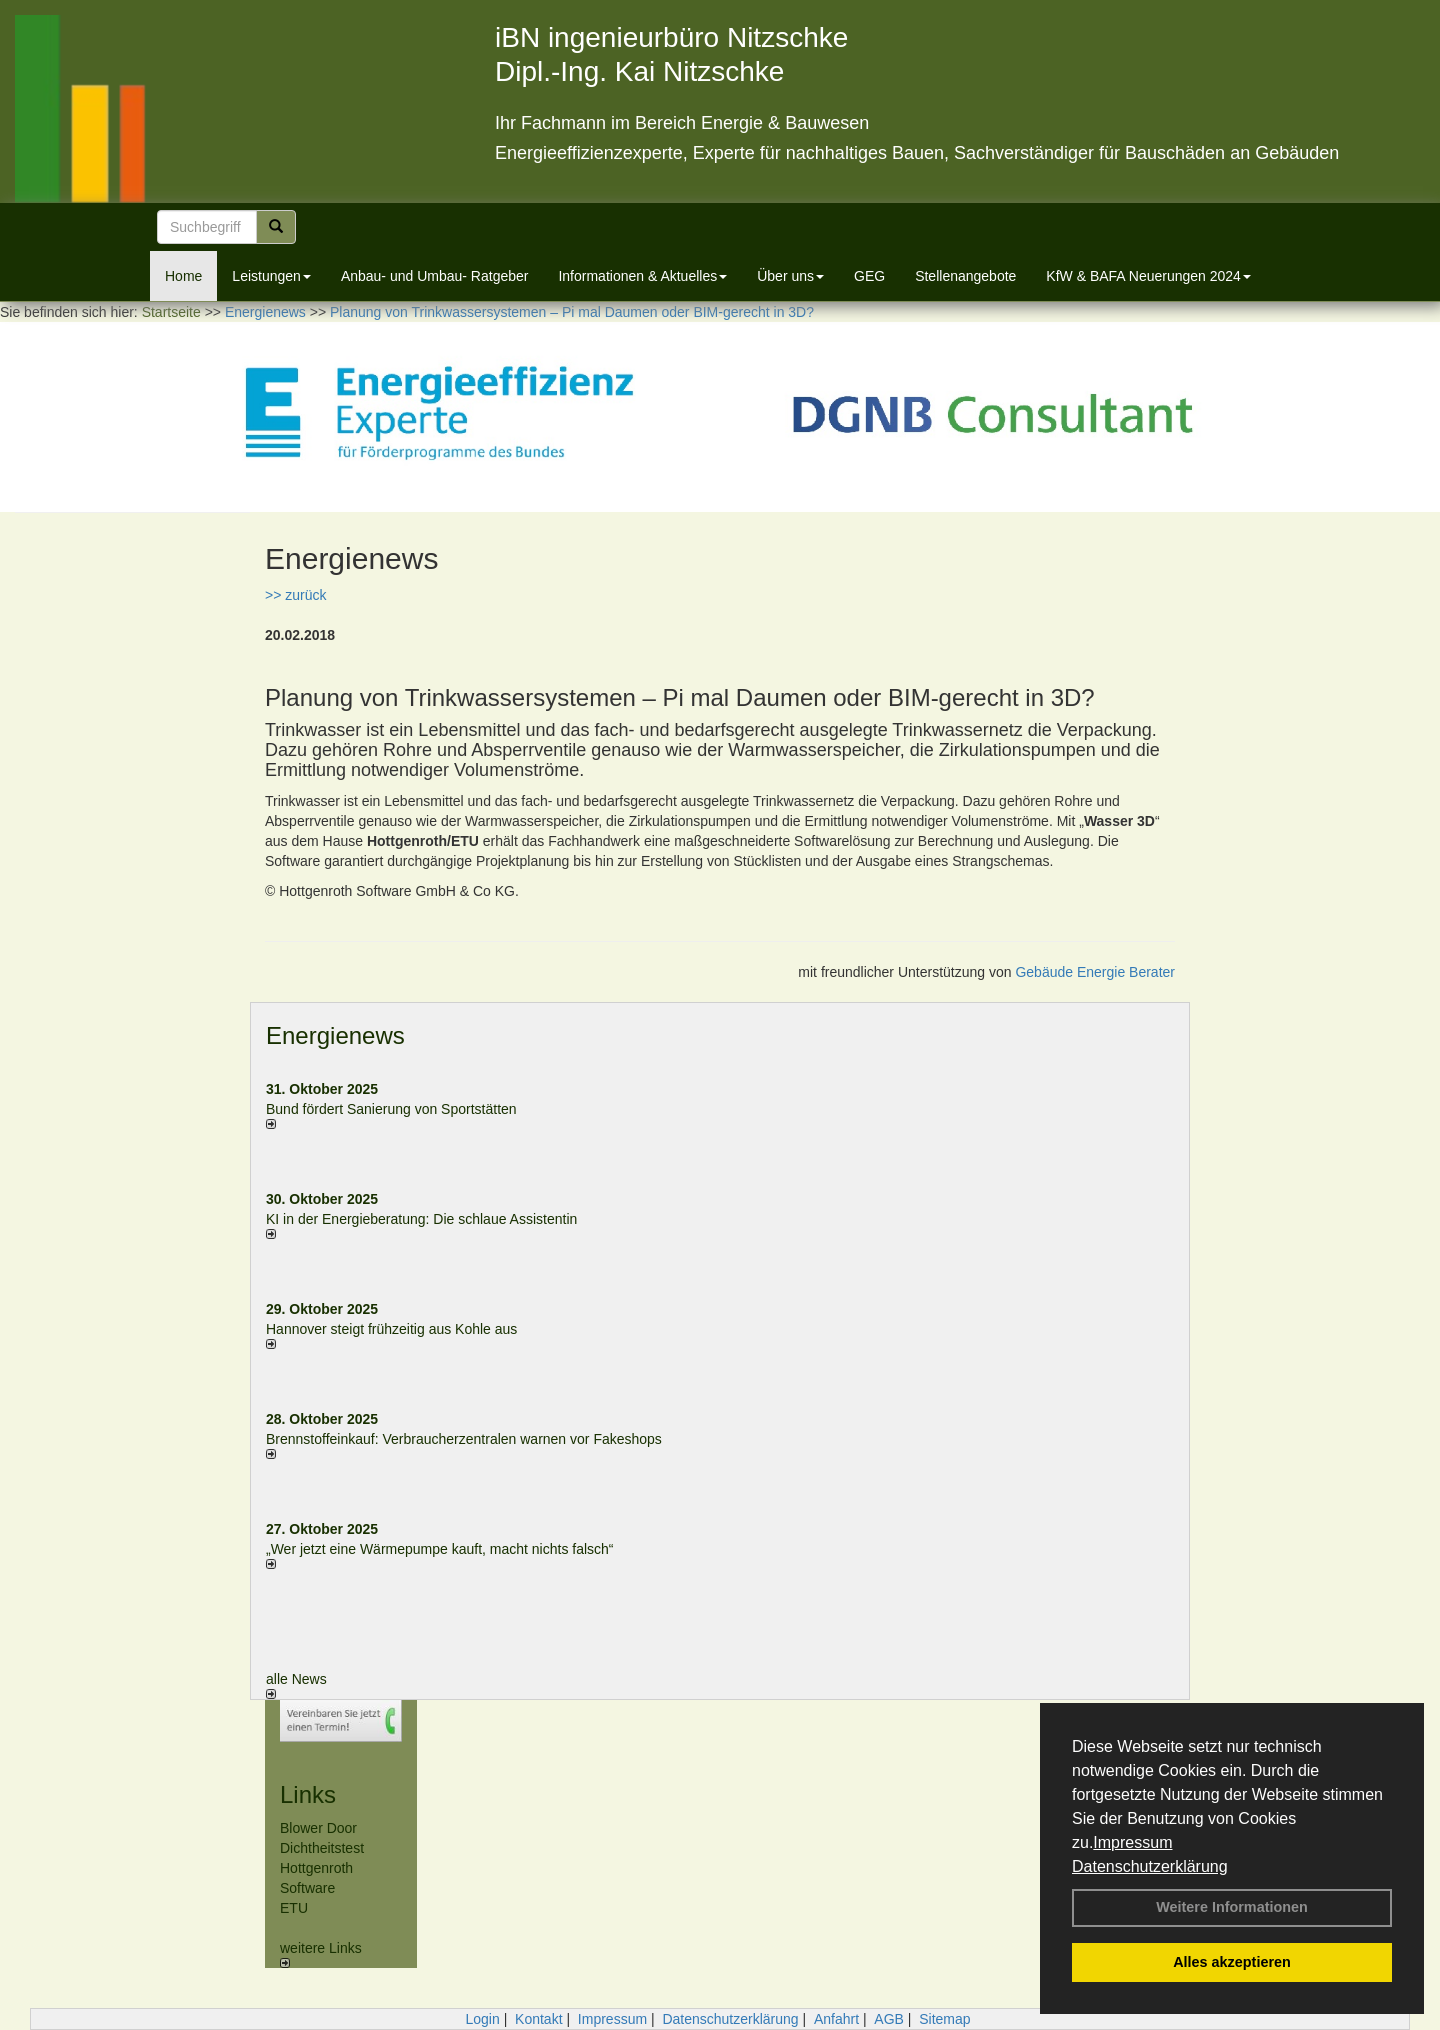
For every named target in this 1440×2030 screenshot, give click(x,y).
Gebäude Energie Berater (1095, 972)
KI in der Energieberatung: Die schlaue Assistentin (421, 1219)
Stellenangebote (965, 276)
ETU (294, 1908)
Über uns (790, 276)
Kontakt (538, 2019)
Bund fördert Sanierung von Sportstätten (393, 1109)
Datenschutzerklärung (1150, 1866)
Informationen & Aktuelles (642, 276)
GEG (869, 276)
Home (183, 276)
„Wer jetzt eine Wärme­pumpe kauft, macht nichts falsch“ (440, 1549)
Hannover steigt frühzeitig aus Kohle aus (391, 1329)
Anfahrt (836, 2019)
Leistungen (271, 276)
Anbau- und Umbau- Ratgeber (435, 276)
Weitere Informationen (1232, 1907)
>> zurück (295, 595)
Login (482, 2019)
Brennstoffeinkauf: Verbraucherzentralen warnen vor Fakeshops (464, 1439)
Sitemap (944, 2019)
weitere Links (321, 1954)
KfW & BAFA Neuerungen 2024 (1148, 276)
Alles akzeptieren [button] (1232, 1962)
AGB (889, 2019)
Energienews (335, 1035)
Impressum (1132, 1842)
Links (308, 1794)
